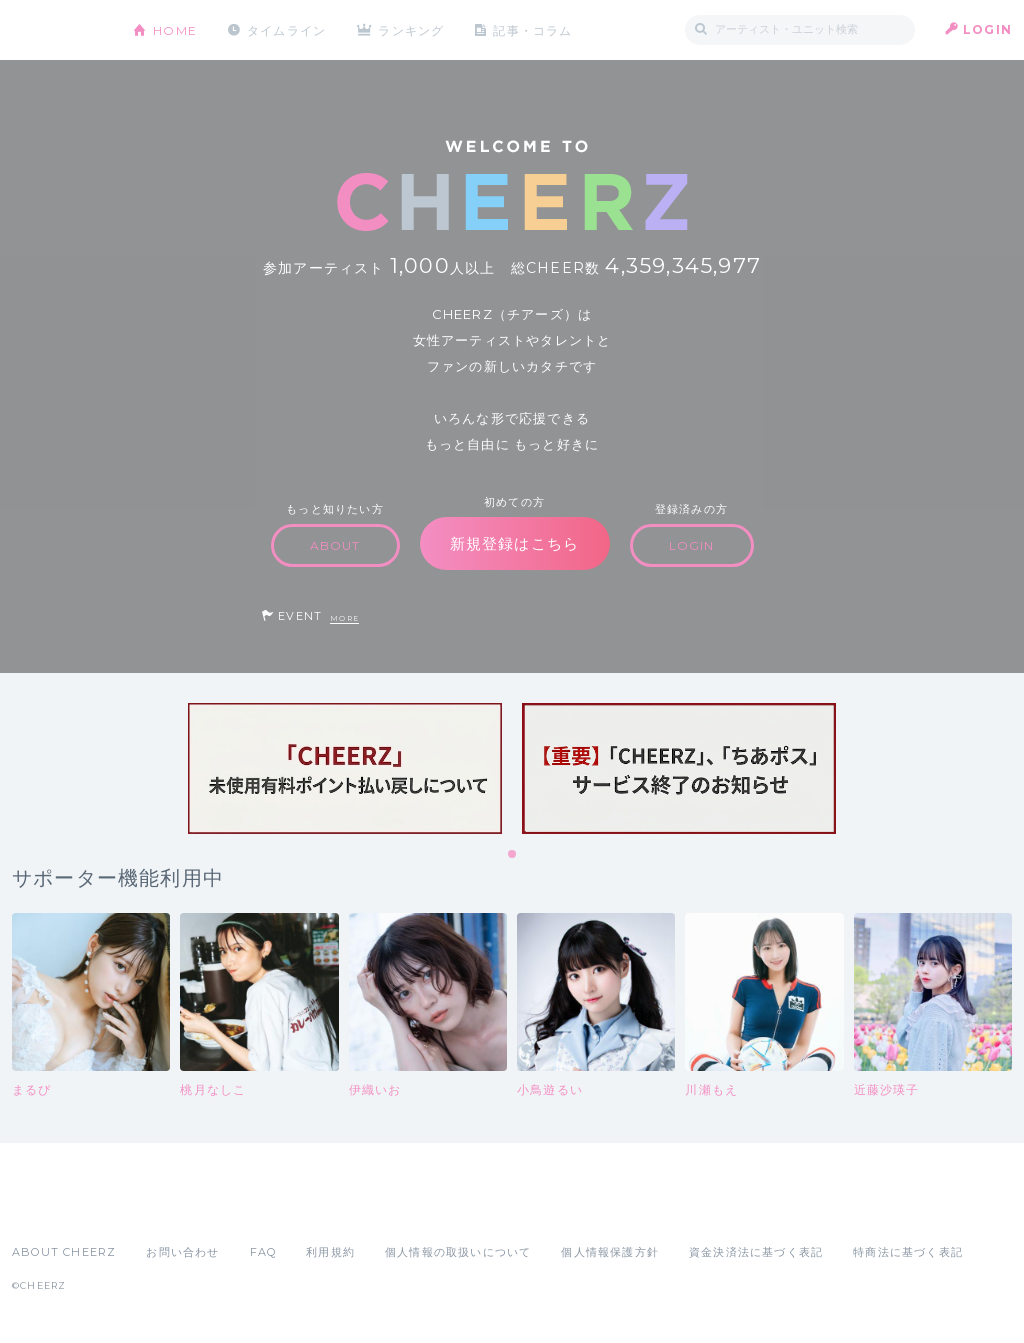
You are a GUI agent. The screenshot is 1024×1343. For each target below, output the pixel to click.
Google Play (164, 1208)
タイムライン (286, 29)
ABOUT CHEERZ (64, 1252)
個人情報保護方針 (610, 1252)
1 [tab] (513, 855)
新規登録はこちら (515, 543)
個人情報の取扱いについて (458, 1252)
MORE (344, 618)
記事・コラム (534, 29)
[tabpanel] (345, 768)
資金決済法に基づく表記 (756, 1252)
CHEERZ (57, 30)
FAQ (263, 1252)
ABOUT (335, 545)
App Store (58, 1208)
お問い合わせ (182, 1252)
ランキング (413, 29)
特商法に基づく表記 (908, 1252)
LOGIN (987, 29)
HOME (175, 29)
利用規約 (330, 1252)
